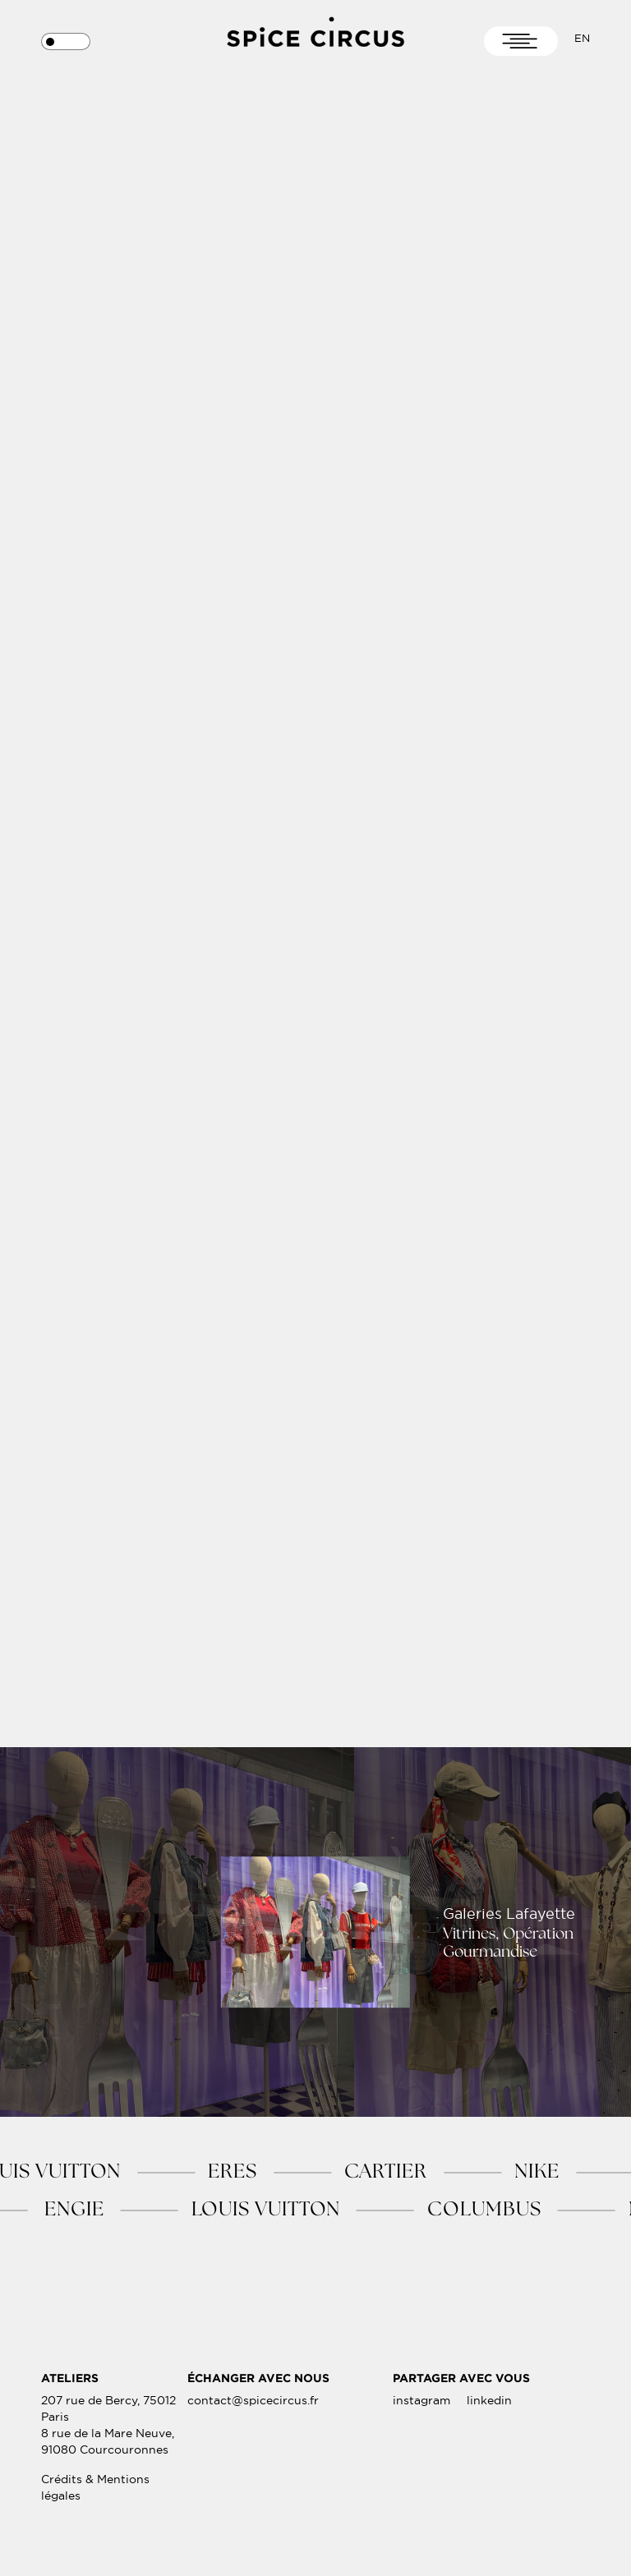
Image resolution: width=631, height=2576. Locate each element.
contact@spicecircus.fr (253, 2419)
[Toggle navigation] (521, 41)
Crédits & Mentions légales (95, 2506)
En (582, 37)
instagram (421, 2419)
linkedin (489, 2419)
